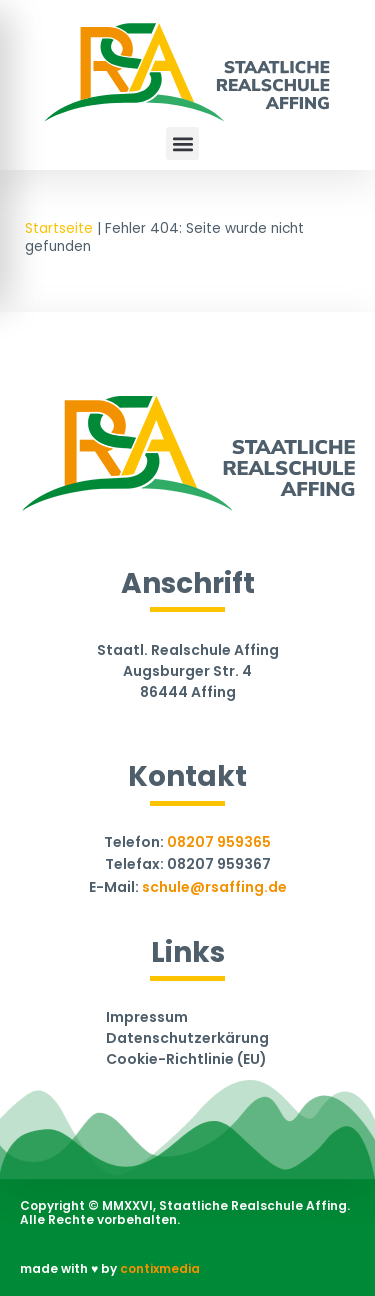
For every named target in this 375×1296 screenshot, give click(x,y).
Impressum (147, 1018)
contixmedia (160, 1268)
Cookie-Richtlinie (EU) (186, 1060)
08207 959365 (219, 842)
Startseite (59, 228)
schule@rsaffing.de (214, 887)
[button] (182, 143)
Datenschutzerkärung (187, 1039)
